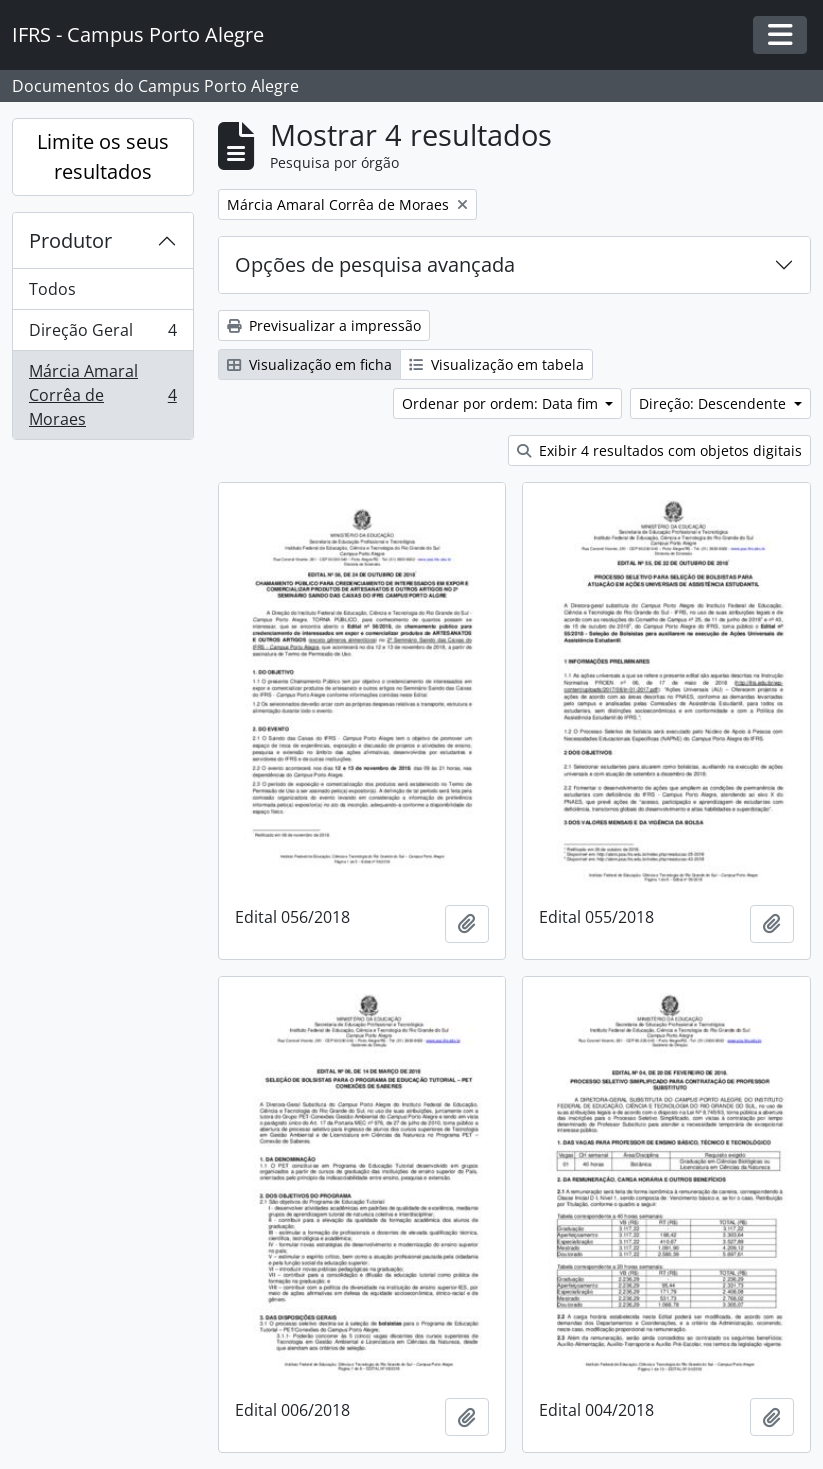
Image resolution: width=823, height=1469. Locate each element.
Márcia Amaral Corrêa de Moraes (102, 395)
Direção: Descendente (714, 403)
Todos (52, 289)
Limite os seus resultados (103, 156)
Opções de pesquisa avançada (375, 264)
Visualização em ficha (309, 364)
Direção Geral (102, 334)
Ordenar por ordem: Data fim (502, 403)
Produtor (70, 240)
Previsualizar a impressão (324, 325)
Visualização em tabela (496, 364)
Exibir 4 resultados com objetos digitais (659, 450)
